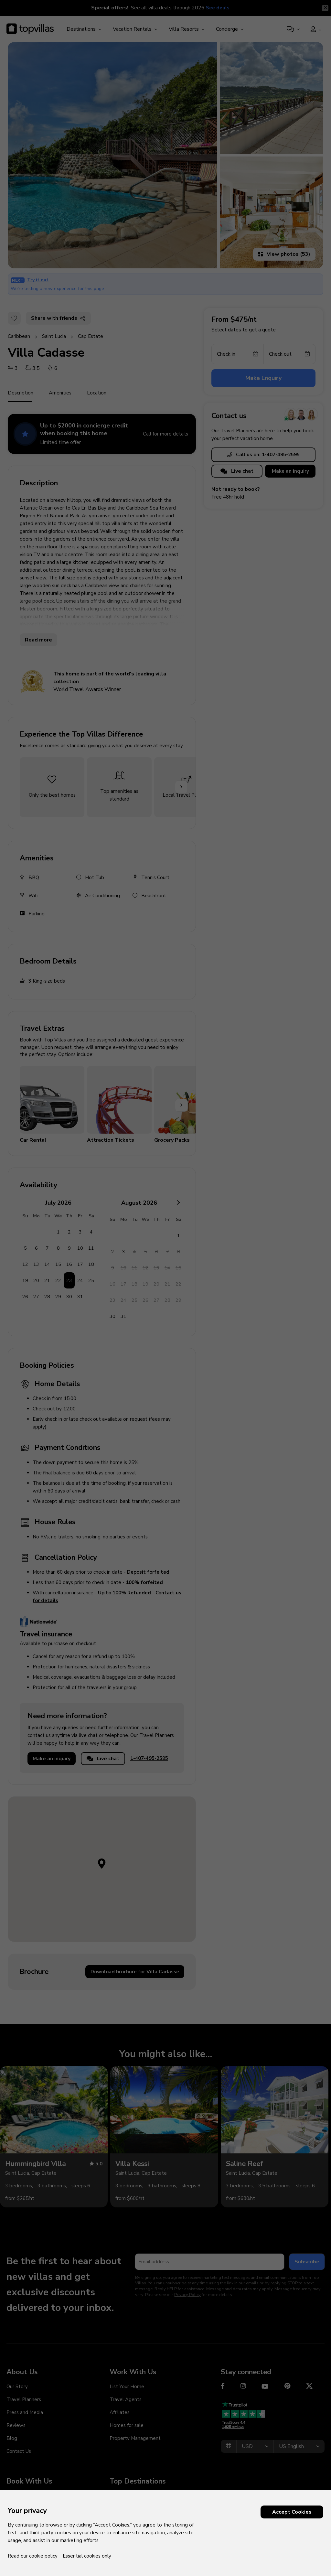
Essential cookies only (87, 2556)
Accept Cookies (292, 2512)
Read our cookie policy (33, 2556)
